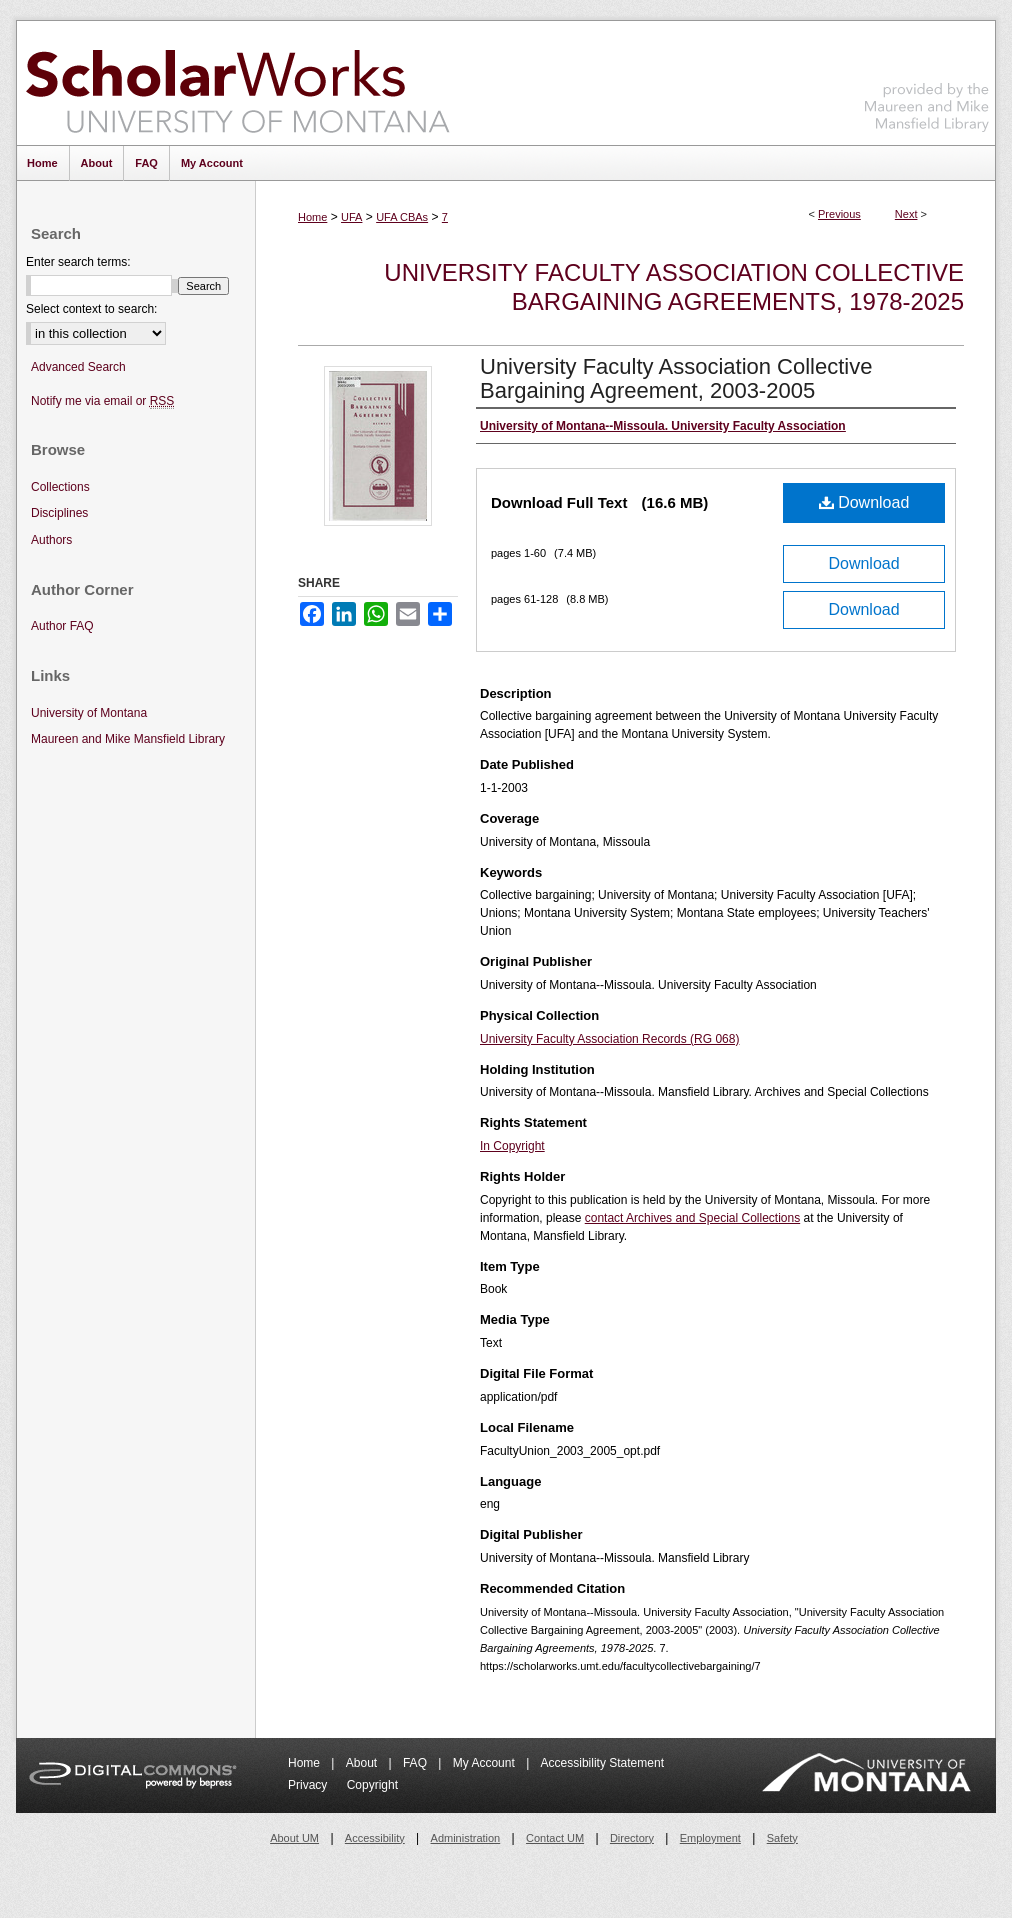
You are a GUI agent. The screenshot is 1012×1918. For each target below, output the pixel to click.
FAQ (416, 1763)
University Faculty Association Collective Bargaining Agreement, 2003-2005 (676, 378)
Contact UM (555, 1838)
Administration (466, 1838)
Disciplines (59, 513)
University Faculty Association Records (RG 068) (609, 1039)
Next (906, 214)
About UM (294, 1838)
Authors (51, 540)
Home (312, 217)
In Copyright (512, 1146)
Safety (782, 1838)
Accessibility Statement (602, 1763)
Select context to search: (91, 309)
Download (864, 502)
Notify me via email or (102, 401)
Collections (60, 487)
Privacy (309, 1785)
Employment (710, 1838)
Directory (632, 1838)
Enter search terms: (78, 262)
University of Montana (89, 713)
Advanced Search (78, 367)
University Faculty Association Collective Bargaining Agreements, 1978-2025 (674, 287)
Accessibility (375, 1838)
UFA (351, 217)
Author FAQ (62, 626)
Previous (839, 214)
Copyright (372, 1785)
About (363, 1763)
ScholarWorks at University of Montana (237, 83)
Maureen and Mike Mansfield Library (927, 79)
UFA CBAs (402, 217)
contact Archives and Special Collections (692, 1218)
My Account (485, 1763)
